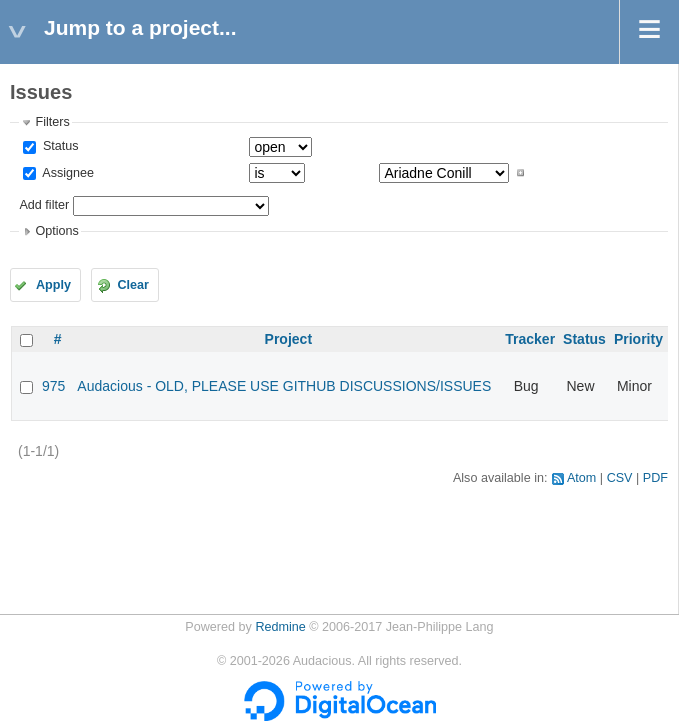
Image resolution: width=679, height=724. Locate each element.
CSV (620, 478)
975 (53, 386)
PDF (655, 478)
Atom (581, 478)
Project (288, 339)
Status (58, 146)
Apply (53, 285)
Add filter (44, 205)
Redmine (280, 627)
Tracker (530, 339)
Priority (638, 339)
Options (56, 231)
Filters (52, 122)
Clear (133, 285)
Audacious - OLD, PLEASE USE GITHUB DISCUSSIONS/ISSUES (284, 386)
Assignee (66, 173)
